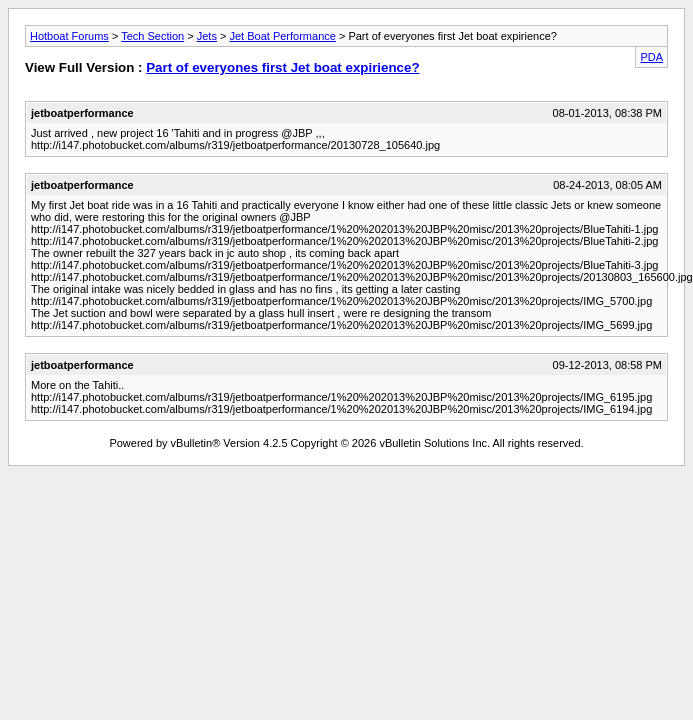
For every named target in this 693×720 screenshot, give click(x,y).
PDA (651, 57)
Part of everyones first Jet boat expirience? (282, 67)
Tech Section (152, 36)
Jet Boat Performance (282, 36)
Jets (207, 36)
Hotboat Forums (69, 36)
